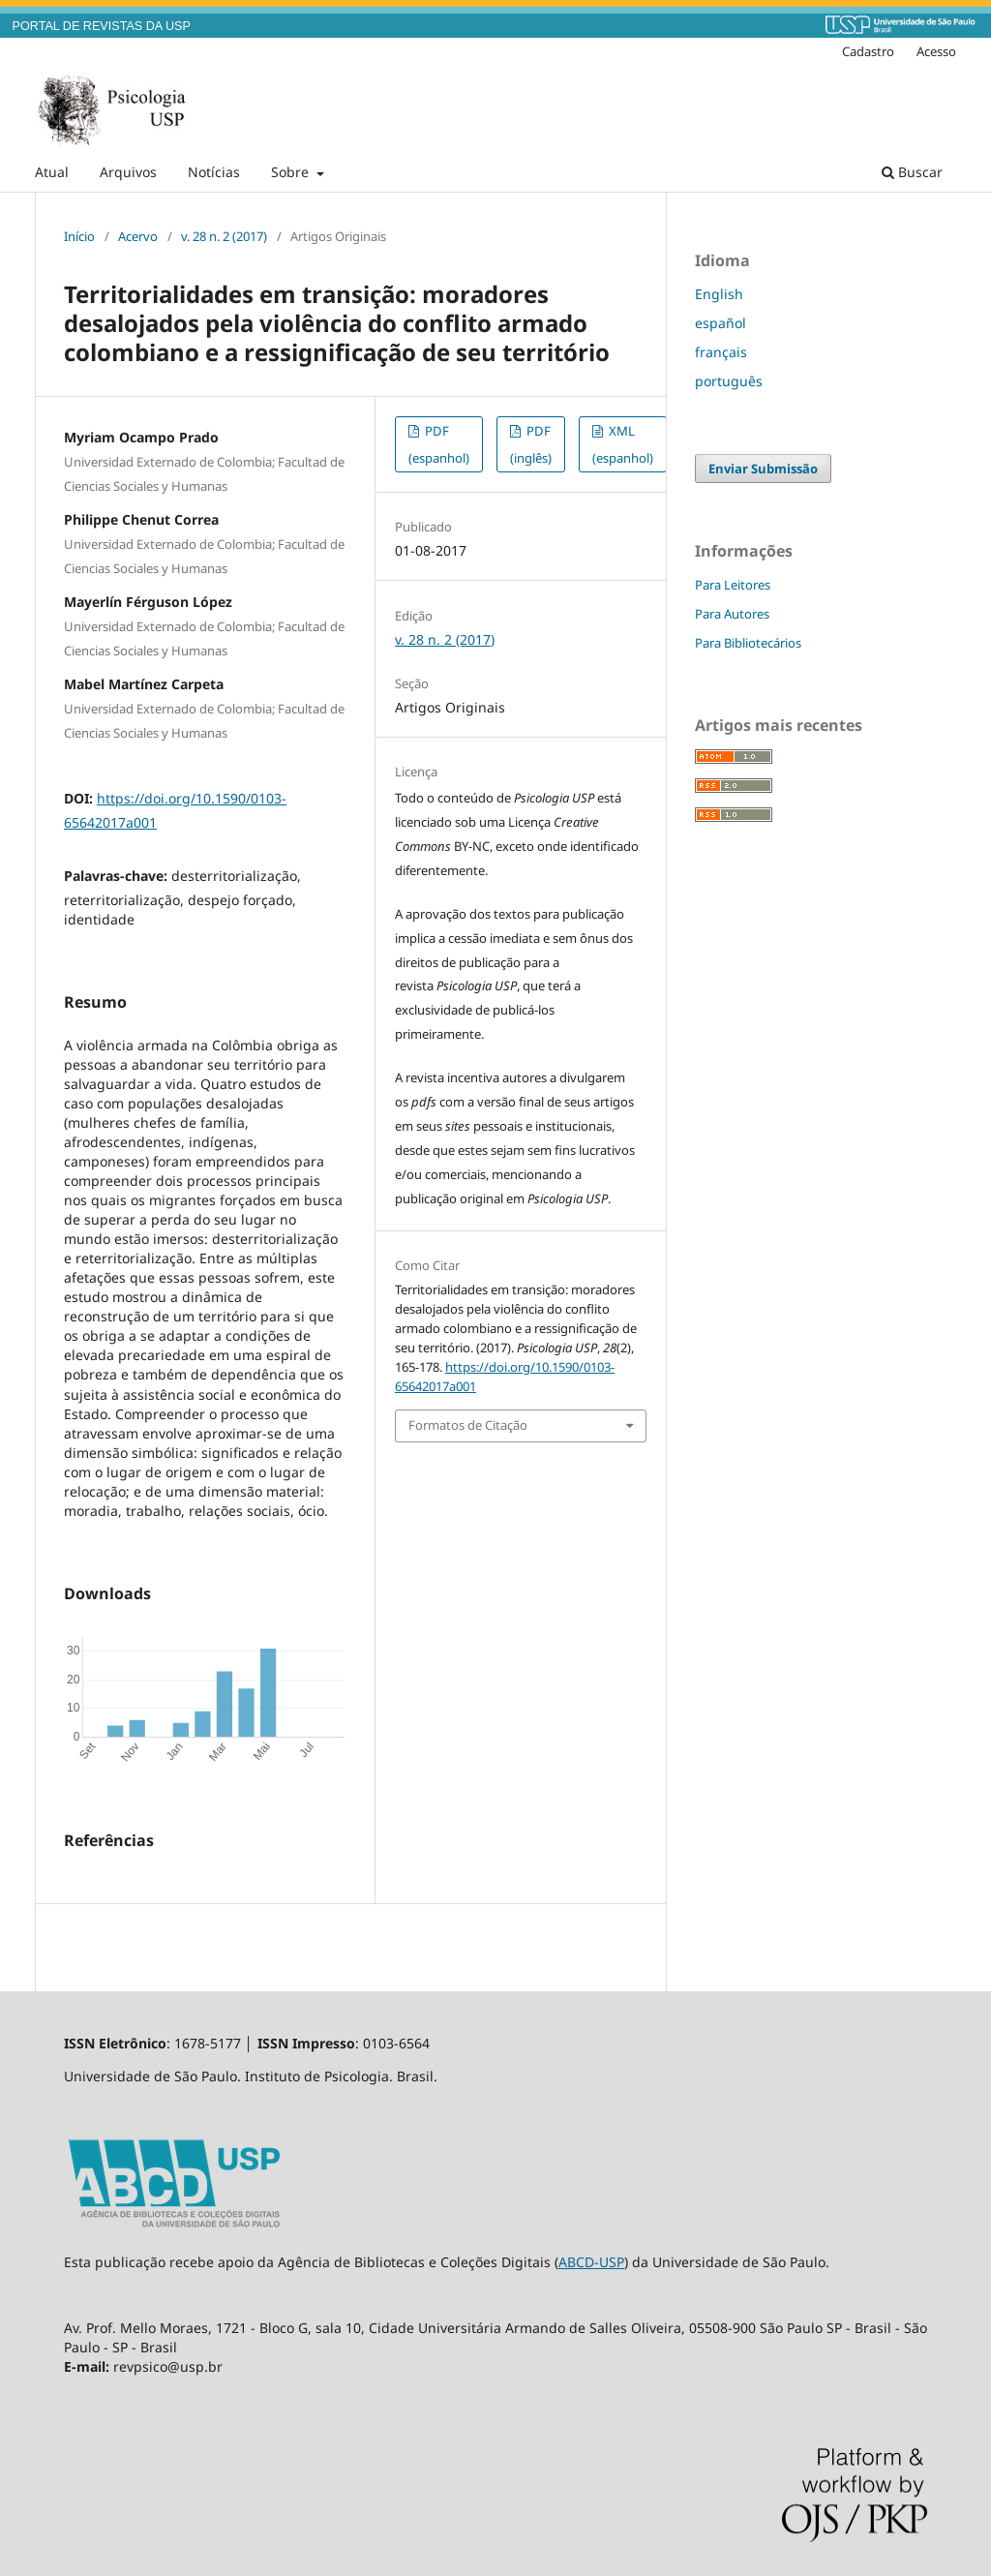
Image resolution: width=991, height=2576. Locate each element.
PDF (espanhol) (438, 444)
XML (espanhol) (622, 444)
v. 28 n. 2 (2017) (224, 236)
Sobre (292, 172)
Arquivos (128, 172)
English (719, 294)
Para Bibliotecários (748, 643)
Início (79, 236)
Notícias (214, 172)
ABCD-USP (591, 2262)
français (721, 352)
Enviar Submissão (763, 468)
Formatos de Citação (467, 1425)
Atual (52, 172)
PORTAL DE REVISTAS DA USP (102, 26)
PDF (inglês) (531, 444)
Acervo (138, 236)
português (729, 381)
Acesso (936, 51)
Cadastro (868, 51)
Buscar (912, 172)
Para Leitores (732, 584)
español (720, 323)
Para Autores (732, 613)
